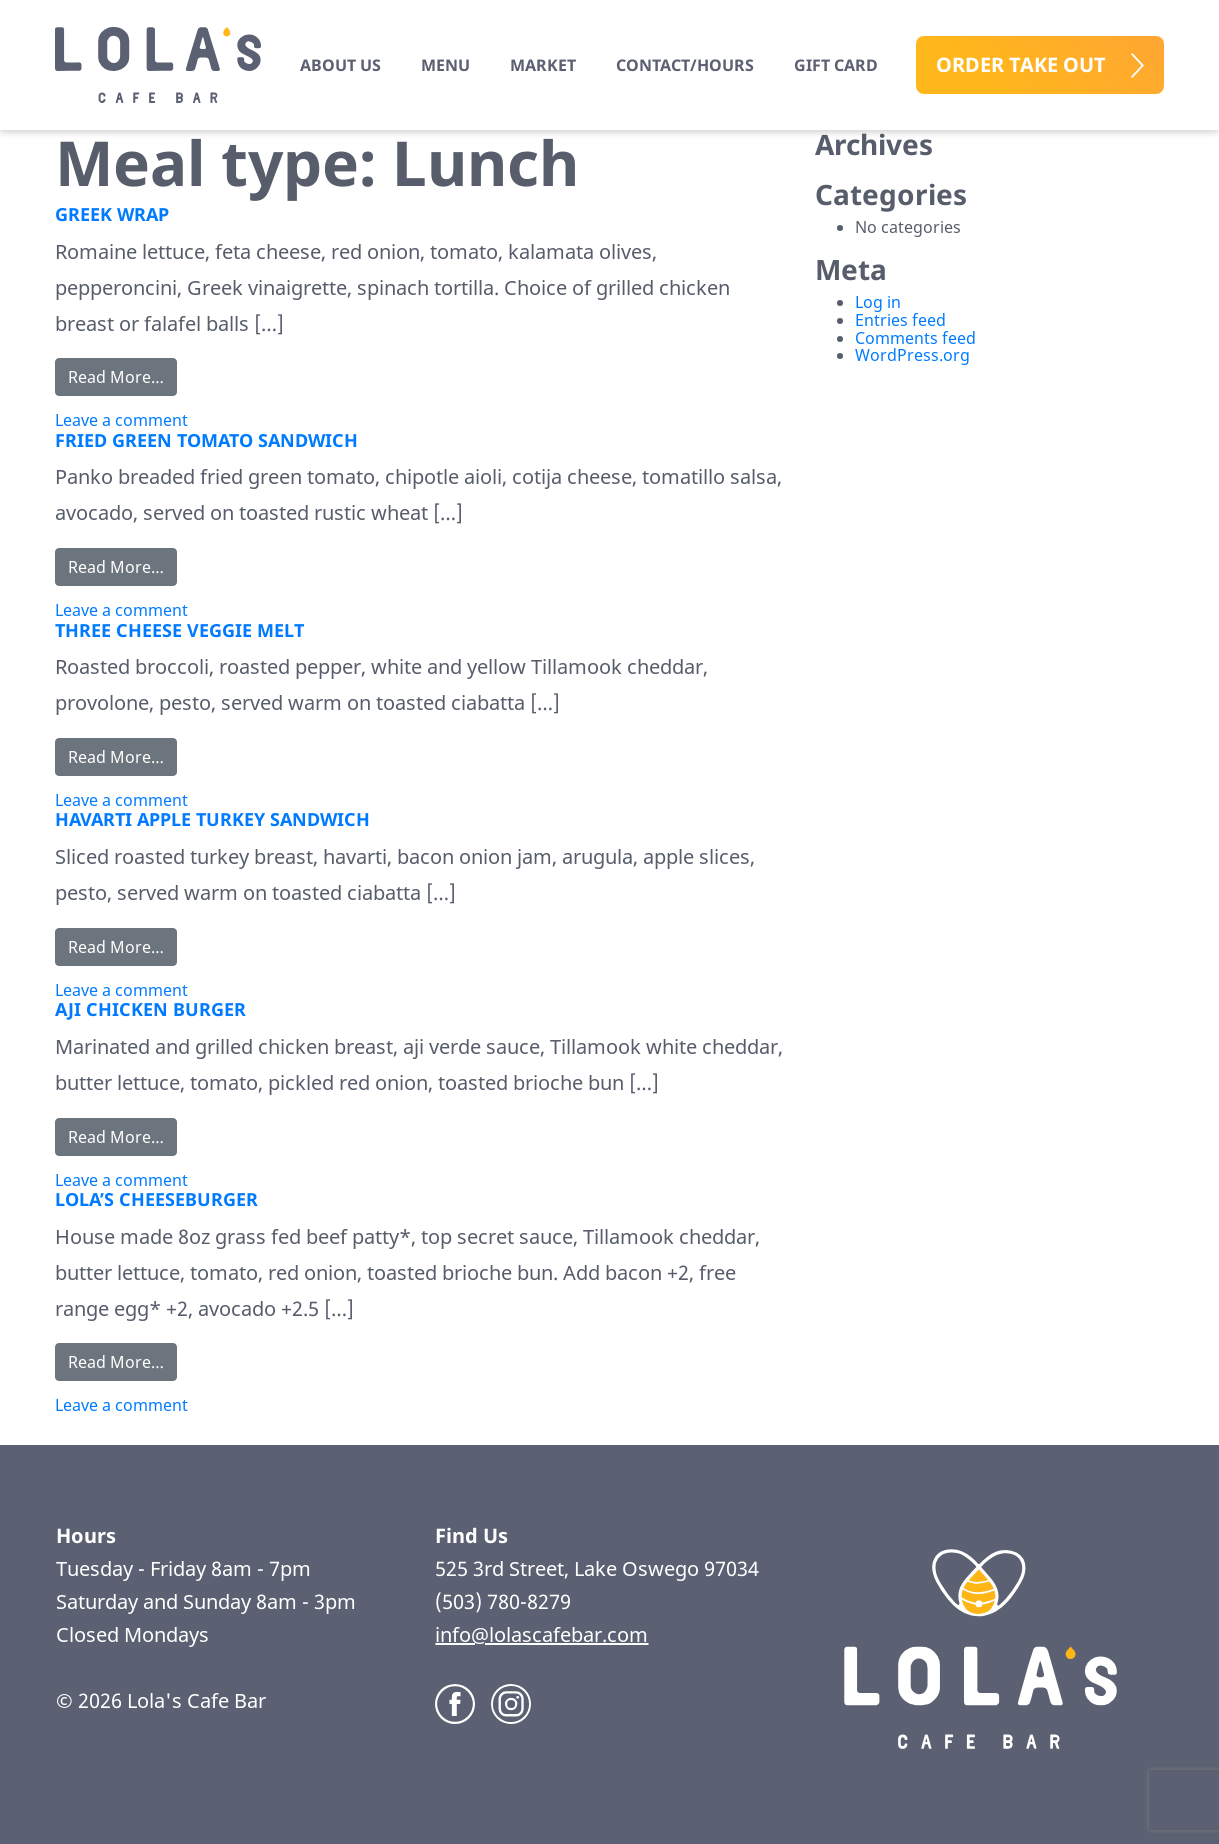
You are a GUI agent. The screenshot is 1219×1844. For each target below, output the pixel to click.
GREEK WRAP (112, 214)
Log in (878, 302)
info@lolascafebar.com (541, 1634)
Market (543, 65)
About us (340, 65)
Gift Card (836, 65)
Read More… (122, 376)
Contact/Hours (685, 65)
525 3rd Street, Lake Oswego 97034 (599, 1568)
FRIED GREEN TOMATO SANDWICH (206, 440)
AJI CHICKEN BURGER (150, 1009)
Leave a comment (121, 420)
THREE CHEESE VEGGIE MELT (179, 630)
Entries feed (900, 320)
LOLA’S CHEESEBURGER (156, 1199)
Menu (445, 65)
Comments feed (915, 338)
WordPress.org (912, 355)
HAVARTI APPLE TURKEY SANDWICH (212, 819)
